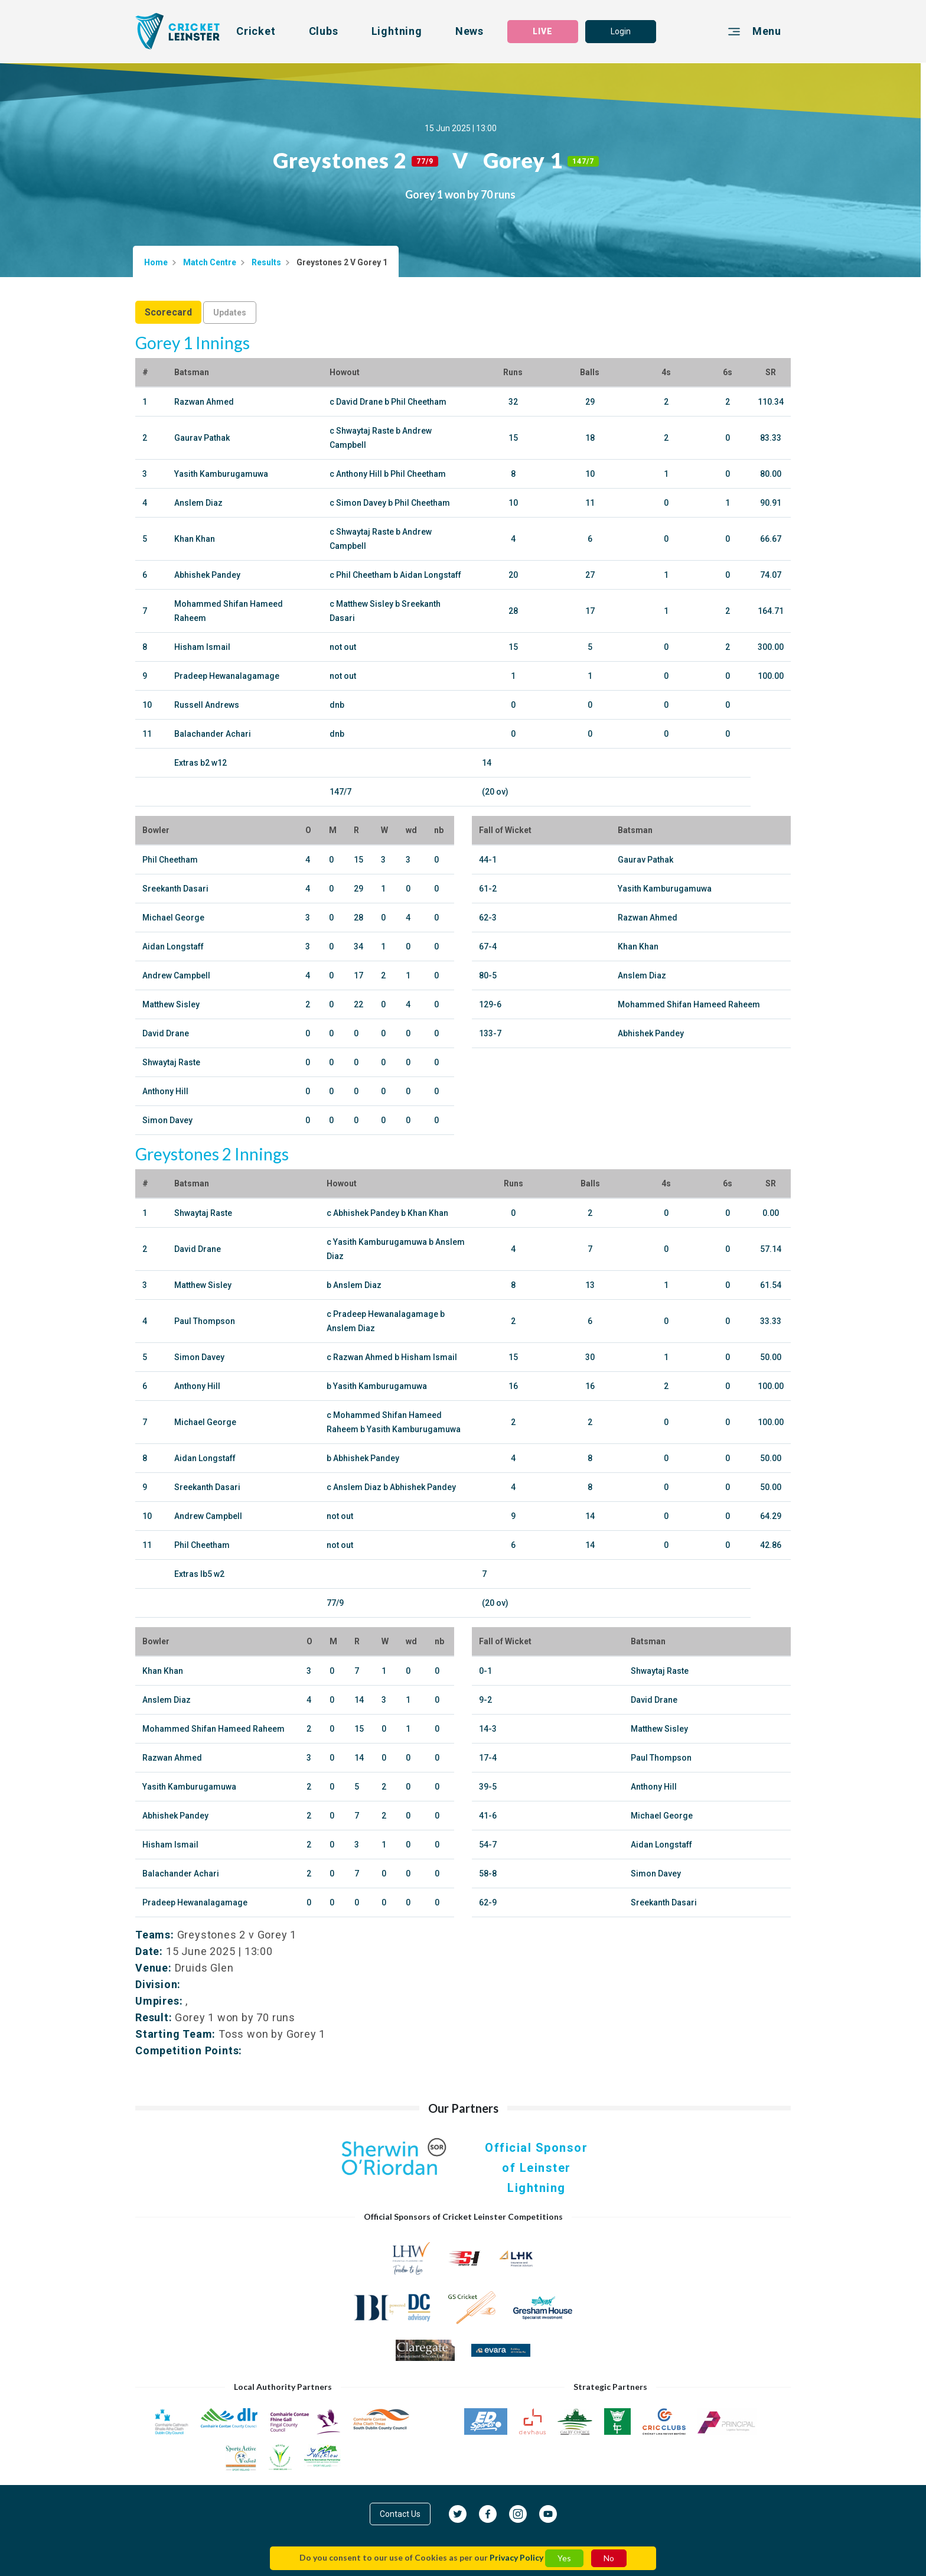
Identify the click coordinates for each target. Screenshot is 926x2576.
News (469, 31)
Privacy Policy (516, 2557)
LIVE (543, 31)
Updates (229, 312)
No (609, 2558)
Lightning (396, 31)
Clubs (323, 31)
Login (621, 31)
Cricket (256, 31)
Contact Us (400, 2514)
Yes (564, 2558)
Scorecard (168, 312)
